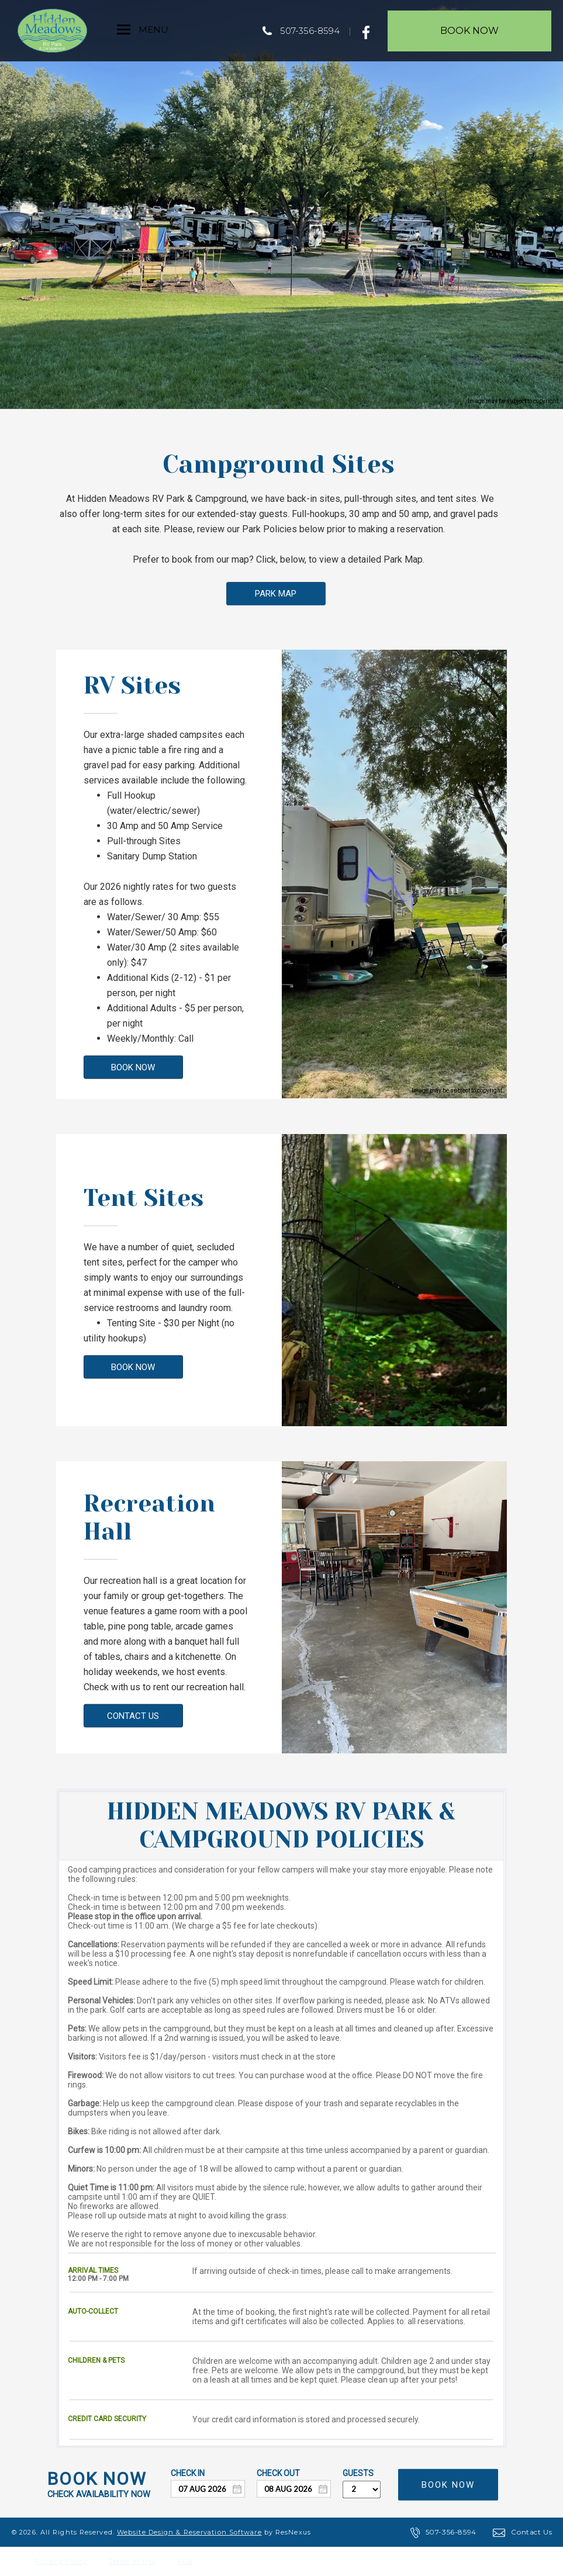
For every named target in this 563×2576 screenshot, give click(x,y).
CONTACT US (133, 1715)
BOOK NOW (133, 1067)
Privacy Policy (61, 2561)
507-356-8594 (310, 30)
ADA (185, 2561)
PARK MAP (275, 593)
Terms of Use (132, 2561)
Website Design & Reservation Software (189, 2532)
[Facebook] (369, 30)
